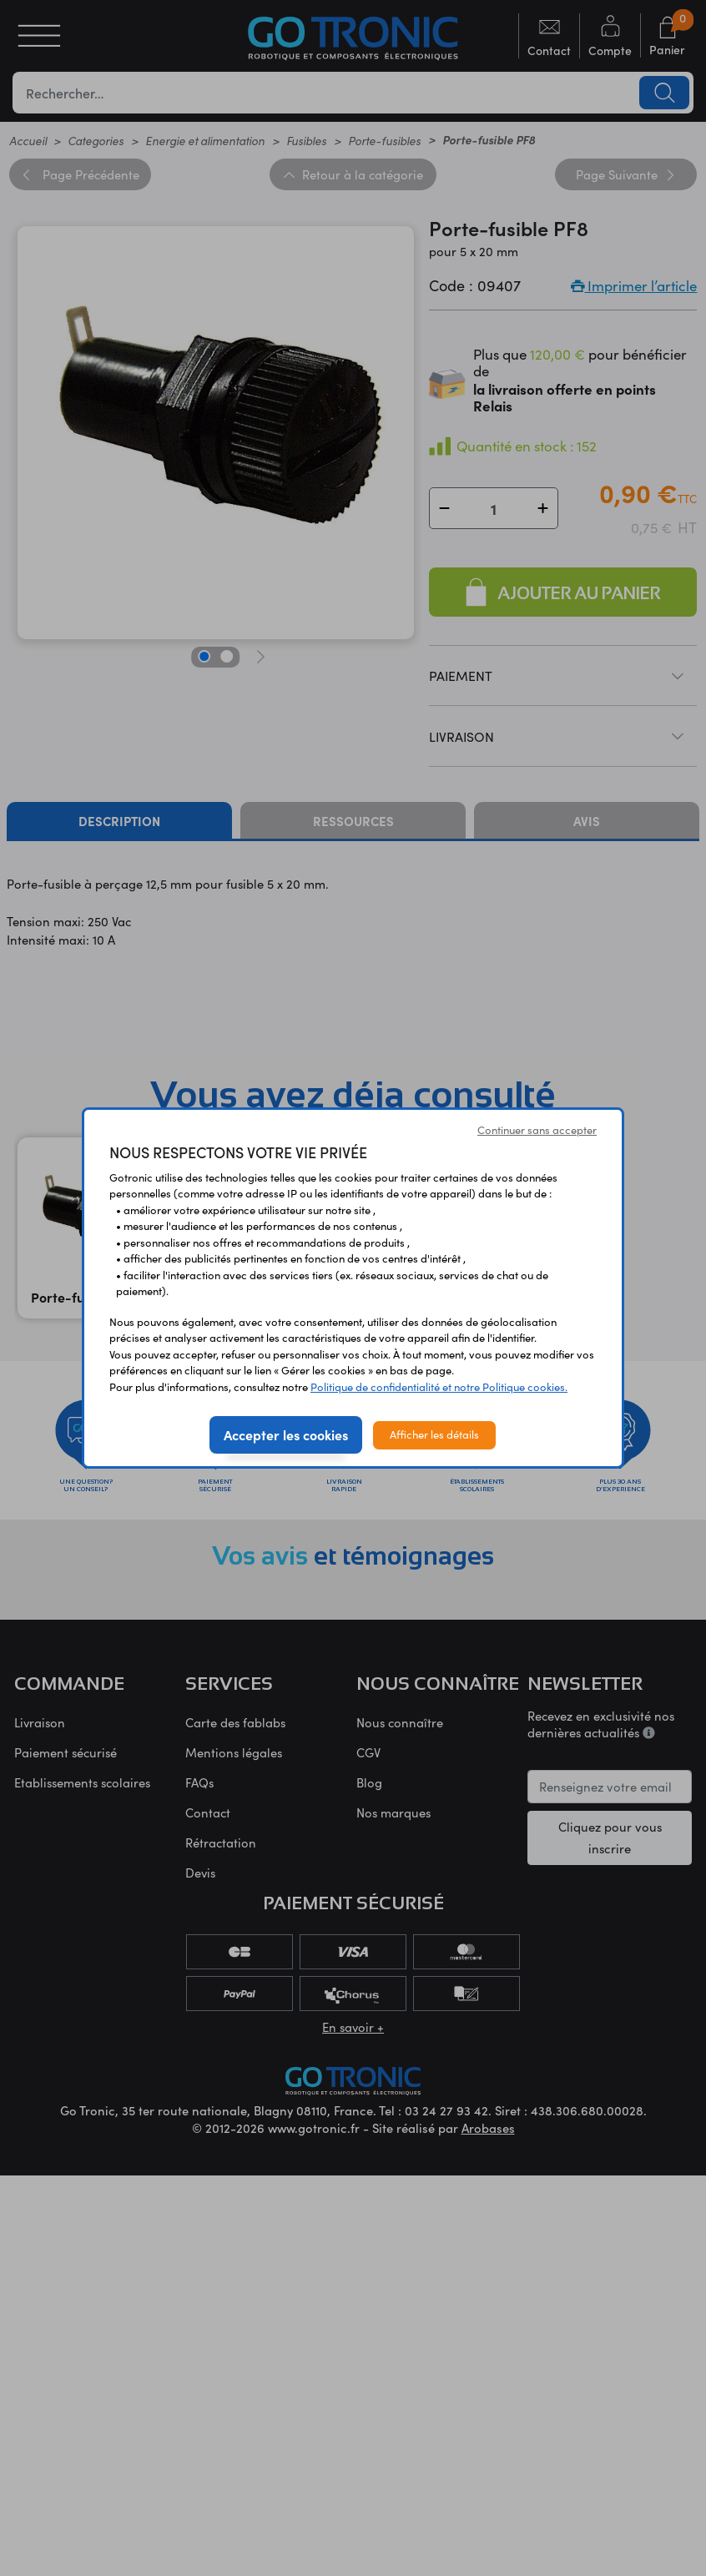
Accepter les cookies (286, 1434)
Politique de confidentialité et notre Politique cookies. (438, 1386)
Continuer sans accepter (537, 1129)
